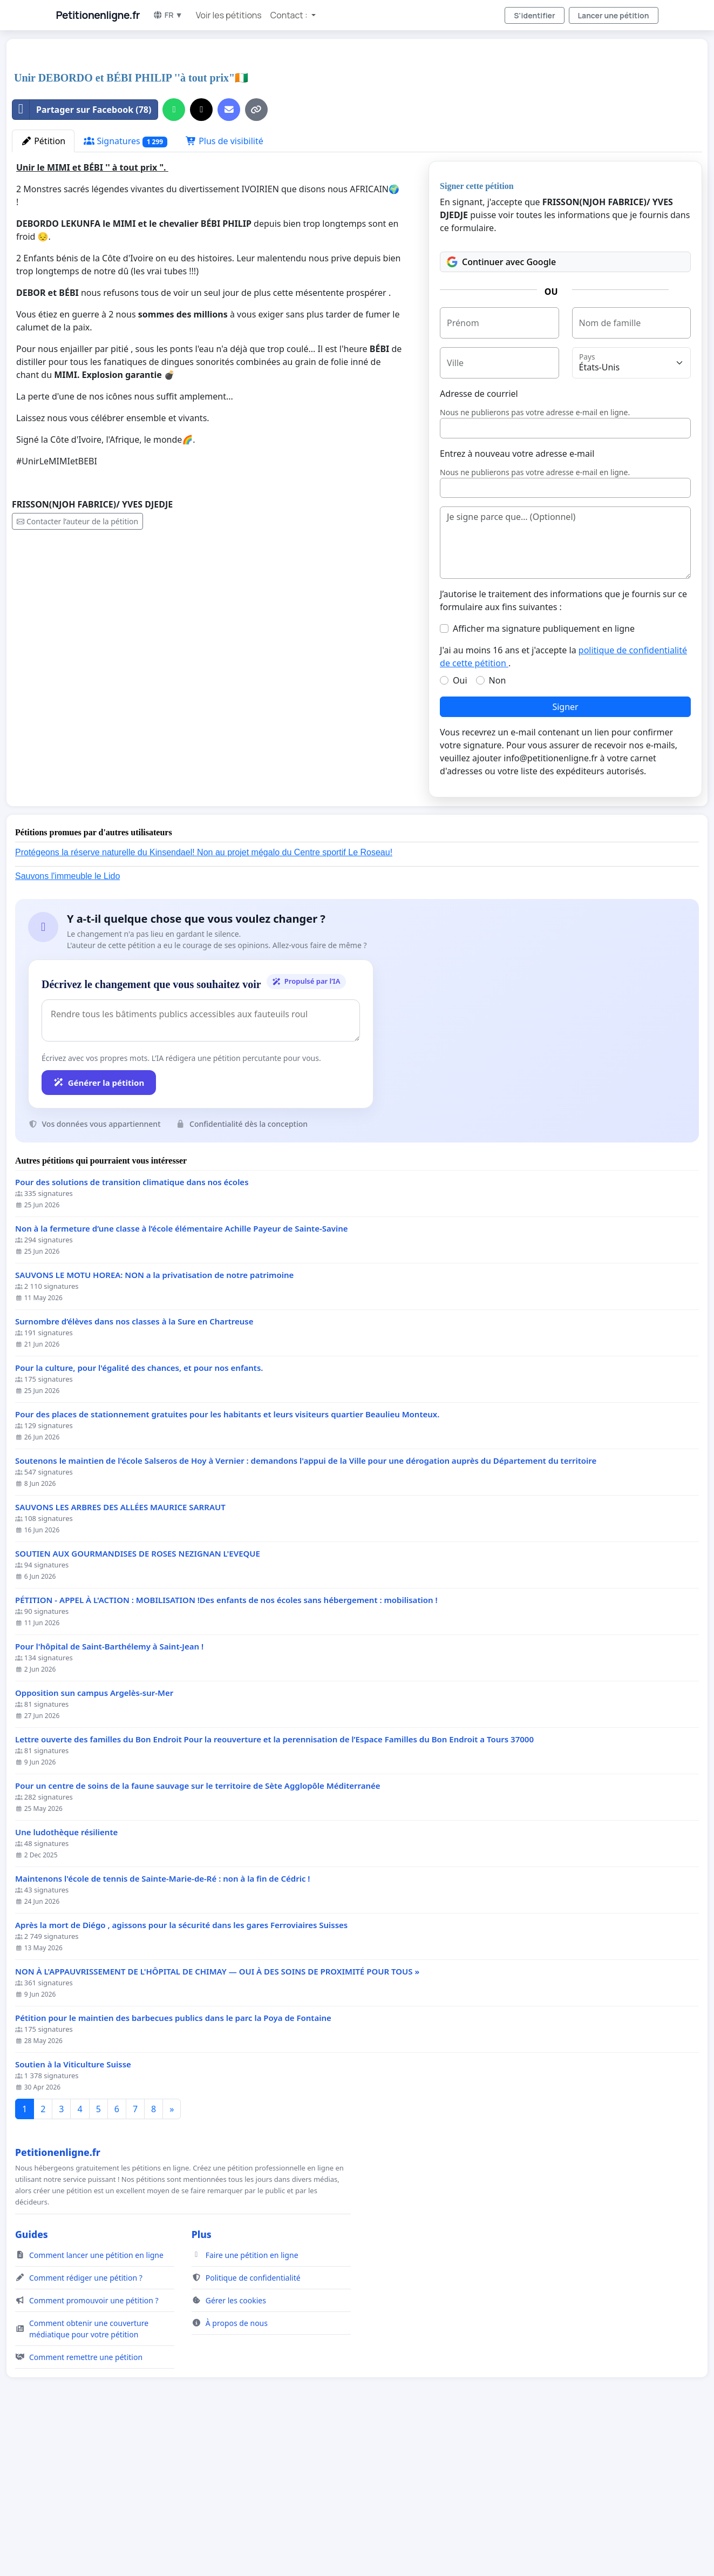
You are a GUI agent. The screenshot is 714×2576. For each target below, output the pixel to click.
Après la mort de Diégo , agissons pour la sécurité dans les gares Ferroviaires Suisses (181, 2076)
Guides (31, 2385)
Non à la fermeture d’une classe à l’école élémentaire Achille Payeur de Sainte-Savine (181, 1380)
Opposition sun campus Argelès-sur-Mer (94, 1844)
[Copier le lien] (256, 260)
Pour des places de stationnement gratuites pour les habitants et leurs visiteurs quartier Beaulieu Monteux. (227, 1565)
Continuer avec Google (501, 413)
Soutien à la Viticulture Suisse (73, 2215)
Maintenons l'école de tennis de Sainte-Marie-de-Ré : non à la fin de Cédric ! (162, 2030)
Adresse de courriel (479, 545)
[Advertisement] (267, 131)
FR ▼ (168, 15)
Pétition (43, 292)
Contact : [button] (289, 15)
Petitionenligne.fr (98, 15)
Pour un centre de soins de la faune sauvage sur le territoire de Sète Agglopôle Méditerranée (197, 1937)
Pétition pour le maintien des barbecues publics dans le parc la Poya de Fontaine (173, 2169)
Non (497, 831)
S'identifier (534, 15)
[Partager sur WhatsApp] (173, 260)
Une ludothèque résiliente (66, 1983)
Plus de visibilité (224, 292)
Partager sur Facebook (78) (81, 261)
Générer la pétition (98, 1233)
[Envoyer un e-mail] (228, 260)
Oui (460, 831)
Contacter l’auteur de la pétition (77, 672)
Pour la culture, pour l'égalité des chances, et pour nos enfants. (139, 1519)
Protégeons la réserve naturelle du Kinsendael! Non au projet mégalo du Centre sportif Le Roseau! (203, 1003)
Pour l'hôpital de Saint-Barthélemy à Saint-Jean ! (109, 1798)
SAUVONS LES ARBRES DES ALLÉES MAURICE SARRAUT (120, 1658)
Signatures (125, 292)
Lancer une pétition (613, 15)
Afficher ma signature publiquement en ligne (544, 780)
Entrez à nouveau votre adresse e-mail (517, 605)
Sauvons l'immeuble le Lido (67, 1027)
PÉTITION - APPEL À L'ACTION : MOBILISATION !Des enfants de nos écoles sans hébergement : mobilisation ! (226, 1751)
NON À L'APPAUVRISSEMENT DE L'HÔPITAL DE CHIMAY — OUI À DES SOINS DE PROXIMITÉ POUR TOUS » (217, 2123)
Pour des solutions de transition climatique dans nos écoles (132, 1333)
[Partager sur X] (201, 260)
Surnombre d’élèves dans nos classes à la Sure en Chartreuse (134, 1473)
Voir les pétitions (229, 15)
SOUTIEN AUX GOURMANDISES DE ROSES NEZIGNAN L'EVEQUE (137, 1705)
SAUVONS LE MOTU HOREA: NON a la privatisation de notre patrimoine (154, 1426)
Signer (565, 858)
